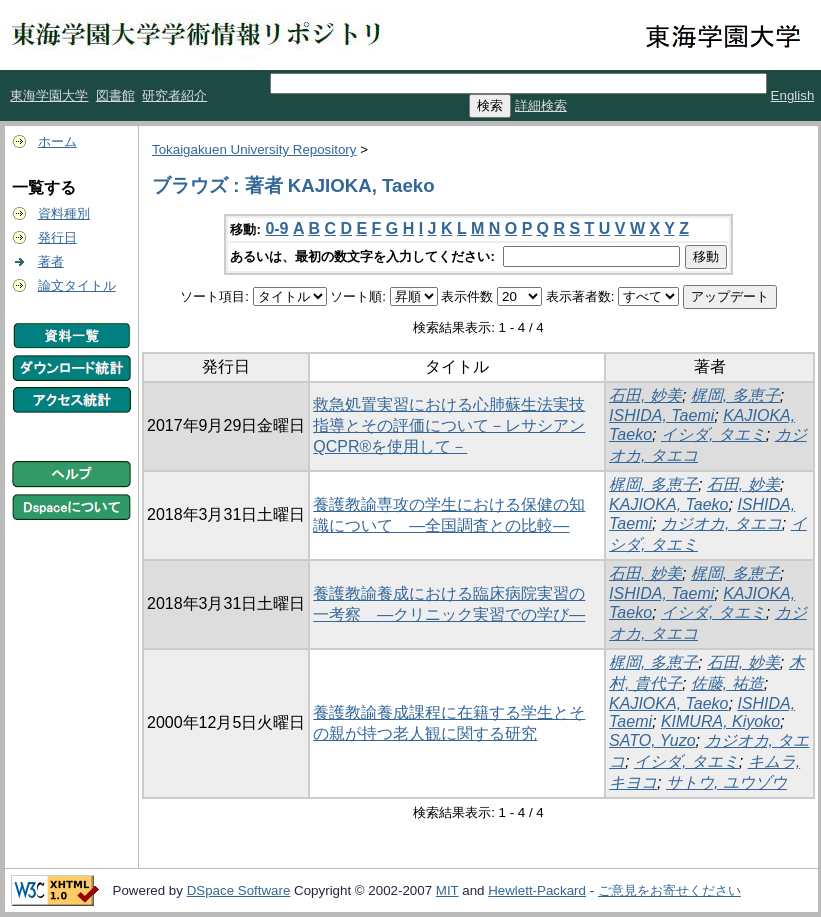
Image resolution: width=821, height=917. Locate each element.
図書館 (115, 95)
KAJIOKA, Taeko (668, 504)
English (793, 95)
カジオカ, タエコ (721, 523)
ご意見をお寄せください (669, 890)
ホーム (57, 141)
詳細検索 (541, 105)
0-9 (276, 228)
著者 (51, 261)
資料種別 (64, 213)
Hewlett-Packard (537, 890)
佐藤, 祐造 (727, 683)
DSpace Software (239, 890)
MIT (447, 890)
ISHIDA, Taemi (661, 415)
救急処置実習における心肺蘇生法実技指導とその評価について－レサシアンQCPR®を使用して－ (449, 425)
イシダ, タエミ (713, 434)
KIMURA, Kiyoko (720, 721)
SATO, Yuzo (652, 740)
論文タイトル (77, 285)
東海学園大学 (49, 95)
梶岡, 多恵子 (735, 395)
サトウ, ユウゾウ (726, 782)
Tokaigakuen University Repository (254, 149)
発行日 (57, 237)
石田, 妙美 (645, 395)
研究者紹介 (174, 95)
